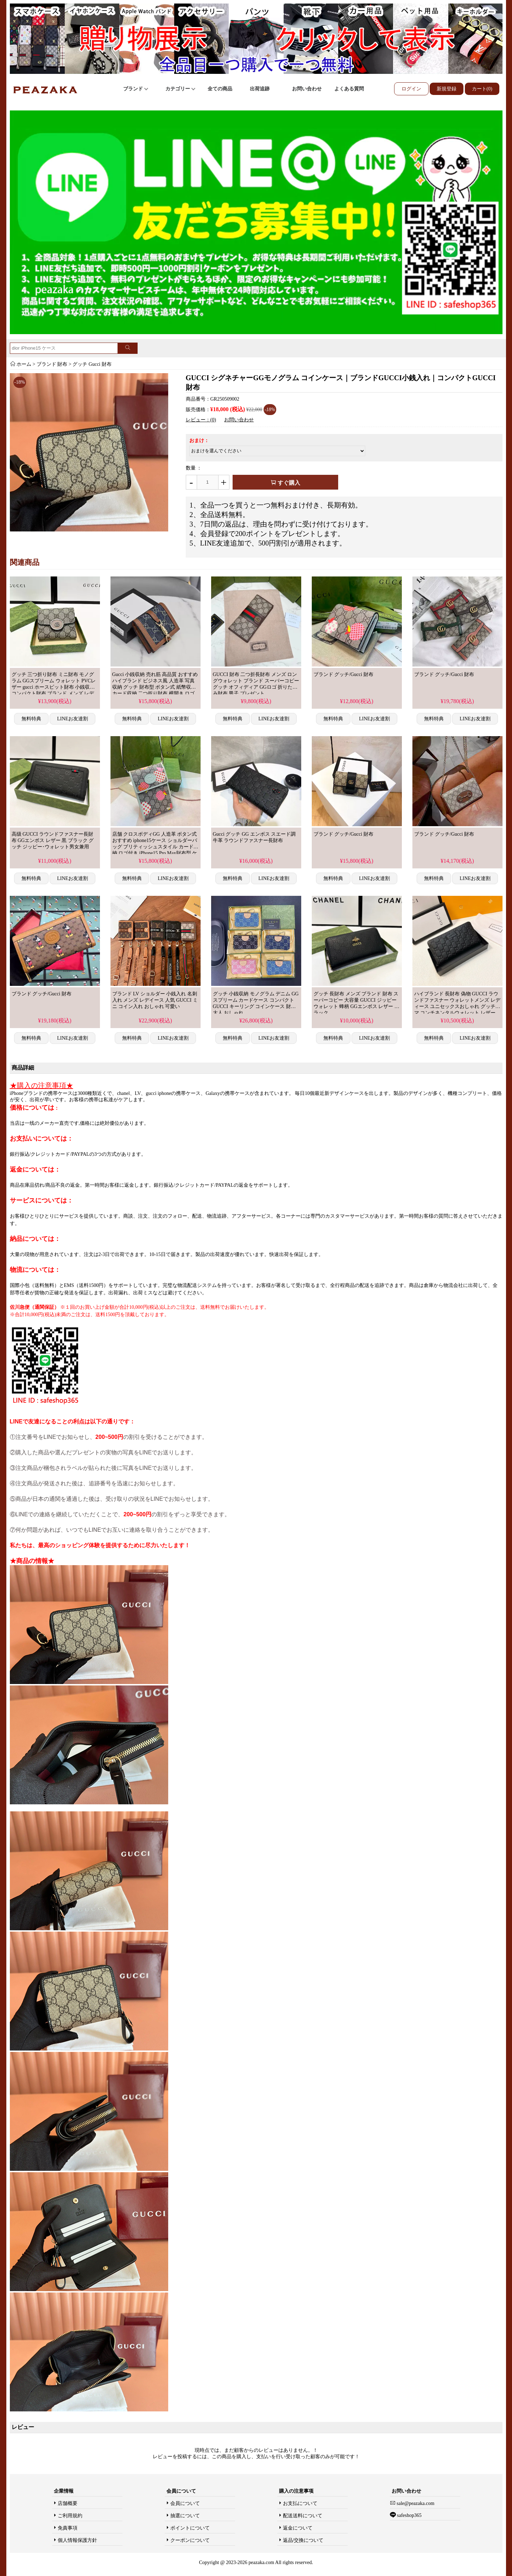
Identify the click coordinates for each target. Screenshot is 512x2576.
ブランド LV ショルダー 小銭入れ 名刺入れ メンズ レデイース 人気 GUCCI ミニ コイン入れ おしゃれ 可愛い (155, 1000)
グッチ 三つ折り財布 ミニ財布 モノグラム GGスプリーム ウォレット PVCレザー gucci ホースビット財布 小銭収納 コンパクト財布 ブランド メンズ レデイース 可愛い (54, 687)
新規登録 (446, 88)
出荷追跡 (260, 88)
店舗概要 (67, 2503)
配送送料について (302, 2515)
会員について (185, 2503)
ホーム (24, 364)
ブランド (135, 88)
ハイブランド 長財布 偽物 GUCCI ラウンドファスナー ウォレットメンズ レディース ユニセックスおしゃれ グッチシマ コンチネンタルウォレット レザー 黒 (457, 1006)
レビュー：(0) (201, 419)
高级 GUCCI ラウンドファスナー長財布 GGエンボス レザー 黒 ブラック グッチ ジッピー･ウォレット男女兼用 (53, 840)
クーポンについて (190, 2540)
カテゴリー (180, 88)
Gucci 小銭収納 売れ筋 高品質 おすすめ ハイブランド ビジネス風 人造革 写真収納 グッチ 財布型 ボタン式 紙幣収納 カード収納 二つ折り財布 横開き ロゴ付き (155, 687)
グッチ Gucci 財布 (91, 364)
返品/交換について (303, 2540)
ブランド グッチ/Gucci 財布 (343, 674)
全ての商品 (220, 88)
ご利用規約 (70, 2515)
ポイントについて (190, 2528)
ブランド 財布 (52, 364)
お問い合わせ (307, 88)
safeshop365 (409, 2515)
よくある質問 (349, 88)
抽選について (185, 2515)
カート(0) (482, 88)
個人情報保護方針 (77, 2540)
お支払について (300, 2503)
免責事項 (67, 2528)
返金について (297, 2528)
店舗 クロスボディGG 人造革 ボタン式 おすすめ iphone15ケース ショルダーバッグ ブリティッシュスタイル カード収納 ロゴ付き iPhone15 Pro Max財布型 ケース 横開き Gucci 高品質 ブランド (155, 846)
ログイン (411, 88)
